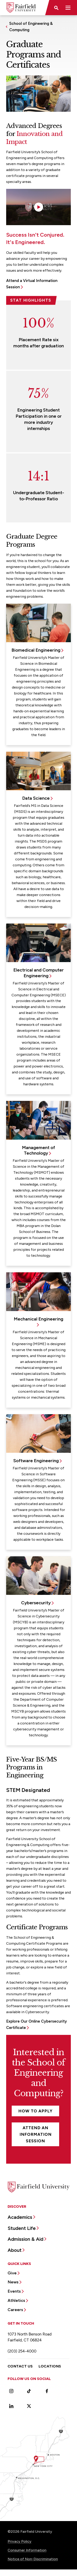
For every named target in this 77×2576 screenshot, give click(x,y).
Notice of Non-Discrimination (33, 2559)
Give (12, 2272)
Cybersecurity (36, 1603)
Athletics (16, 2300)
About (15, 2250)
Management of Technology (38, 1150)
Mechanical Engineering (38, 1319)
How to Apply (35, 2110)
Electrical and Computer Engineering (38, 972)
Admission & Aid (25, 2239)
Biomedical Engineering (35, 650)
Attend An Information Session (36, 2134)
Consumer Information (27, 2550)
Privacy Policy (19, 2541)
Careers (15, 2309)
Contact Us (20, 2366)
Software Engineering (36, 1460)
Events (14, 2291)
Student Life (22, 2228)
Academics (20, 2217)
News (13, 2282)
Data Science (36, 798)
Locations (50, 2366)
